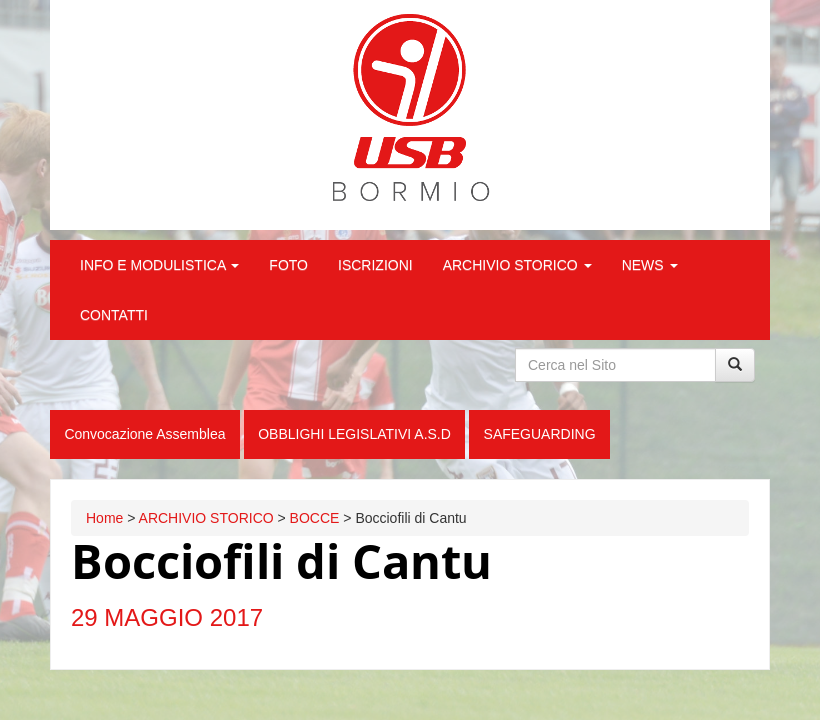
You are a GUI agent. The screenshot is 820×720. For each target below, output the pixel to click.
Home (104, 518)
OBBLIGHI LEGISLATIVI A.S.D (354, 434)
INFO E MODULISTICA (159, 265)
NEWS (650, 265)
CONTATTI (114, 315)
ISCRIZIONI (375, 265)
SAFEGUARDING (540, 434)
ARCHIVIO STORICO (517, 265)
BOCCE (315, 518)
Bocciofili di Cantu (281, 561)
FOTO (288, 265)
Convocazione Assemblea (144, 434)
